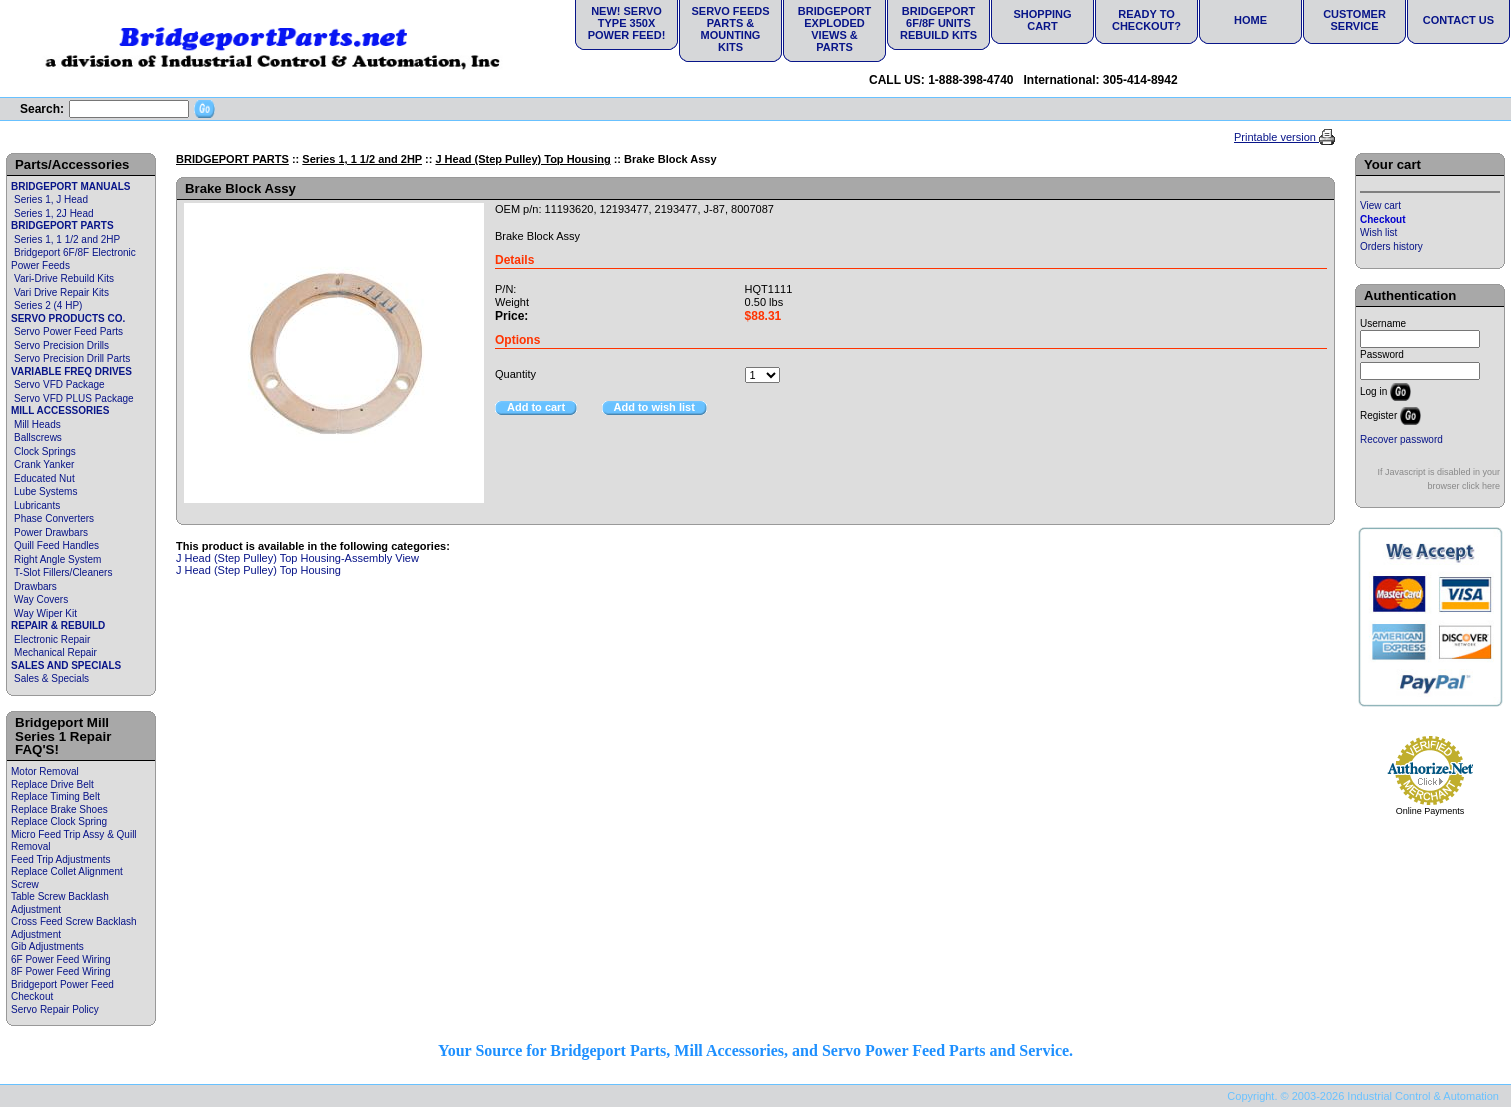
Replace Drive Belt (52, 784)
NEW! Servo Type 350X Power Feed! (627, 23)
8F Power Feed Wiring (60, 971)
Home (1250, 20)
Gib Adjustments (47, 946)
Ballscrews (38, 437)
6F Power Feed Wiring (60, 959)
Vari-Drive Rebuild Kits (64, 278)
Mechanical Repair (55, 652)
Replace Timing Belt (55, 796)
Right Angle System (57, 559)
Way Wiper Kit (45, 613)
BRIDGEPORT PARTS (62, 225)
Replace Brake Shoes (59, 809)
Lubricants (37, 505)
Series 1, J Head (51, 199)
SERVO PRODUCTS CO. (68, 318)
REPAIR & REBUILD (58, 625)
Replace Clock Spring (59, 821)
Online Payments (1430, 811)
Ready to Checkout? (1146, 20)
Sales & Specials (51, 678)
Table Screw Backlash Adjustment (60, 903)
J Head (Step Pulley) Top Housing (522, 159)
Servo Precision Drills (61, 345)
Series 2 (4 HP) (48, 305)
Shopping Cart (1042, 20)
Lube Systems (45, 491)
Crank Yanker (44, 464)
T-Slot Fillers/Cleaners (63, 572)
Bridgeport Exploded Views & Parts (834, 29)
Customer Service (1354, 20)
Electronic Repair (52, 639)
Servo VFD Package (59, 384)
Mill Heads (37, 424)
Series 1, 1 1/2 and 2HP (67, 239)
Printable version (1276, 137)
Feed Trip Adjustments (61, 859)
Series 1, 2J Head (54, 213)
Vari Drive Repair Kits (61, 292)
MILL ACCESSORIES (60, 410)
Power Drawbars (51, 532)
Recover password (1401, 439)
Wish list (1378, 232)
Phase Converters (54, 518)
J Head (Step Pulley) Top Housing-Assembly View (297, 558)
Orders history (1391, 246)
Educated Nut (44, 478)
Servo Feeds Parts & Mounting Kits (730, 29)
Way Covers (41, 599)
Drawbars (35, 586)
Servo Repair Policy (55, 1009)
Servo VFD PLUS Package (74, 398)
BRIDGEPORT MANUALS (70, 186)
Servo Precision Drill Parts (72, 358)
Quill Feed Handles (56, 545)
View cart (1380, 205)
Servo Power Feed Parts (68, 331)
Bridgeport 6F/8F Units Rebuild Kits (938, 23)
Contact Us (1458, 20)
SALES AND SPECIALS (66, 665)
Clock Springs (45, 451)
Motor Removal (45, 771)
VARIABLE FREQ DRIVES (71, 371)
